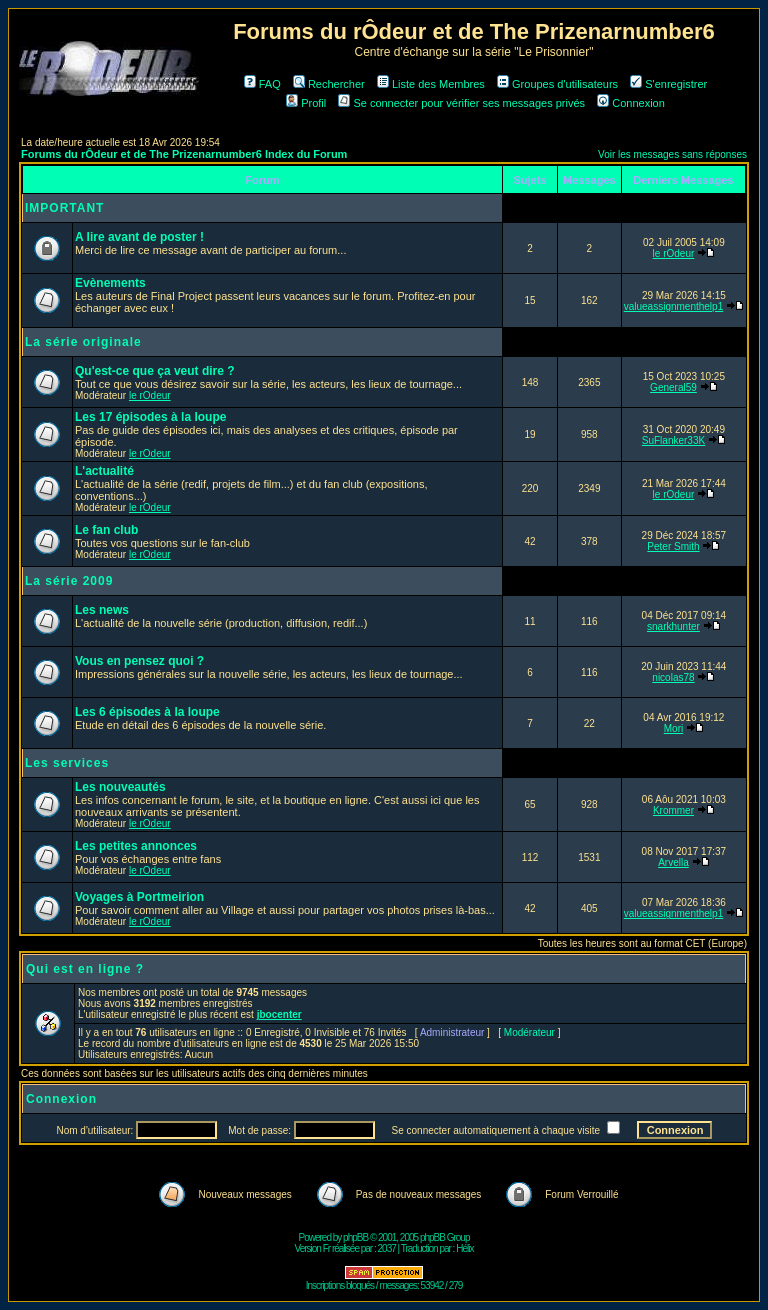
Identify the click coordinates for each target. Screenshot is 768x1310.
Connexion (631, 103)
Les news (102, 610)
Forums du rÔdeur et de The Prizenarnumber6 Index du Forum (184, 154)
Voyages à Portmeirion (139, 897)
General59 (673, 387)
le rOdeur (674, 253)
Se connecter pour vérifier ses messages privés (461, 103)
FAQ (262, 84)
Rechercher (329, 84)
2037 (387, 1248)
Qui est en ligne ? (85, 969)
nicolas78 (673, 677)
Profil (306, 103)
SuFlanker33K (673, 440)
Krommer (673, 810)
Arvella (673, 862)
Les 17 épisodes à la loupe (150, 417)
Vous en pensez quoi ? (139, 661)
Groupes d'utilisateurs (557, 84)
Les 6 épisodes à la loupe (147, 712)
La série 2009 (69, 581)
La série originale (83, 342)
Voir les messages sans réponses (672, 154)
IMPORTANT (64, 208)
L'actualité (104, 471)
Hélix (464, 1248)
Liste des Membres (431, 84)
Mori (673, 728)
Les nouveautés (120, 787)
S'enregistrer (668, 84)
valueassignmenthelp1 (674, 306)
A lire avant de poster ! (139, 237)
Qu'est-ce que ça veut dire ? (155, 371)
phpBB (355, 1237)
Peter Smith (673, 546)
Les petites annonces (136, 846)
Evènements (110, 283)
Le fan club (106, 530)
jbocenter (279, 1014)
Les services (67, 763)
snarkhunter (673, 626)
